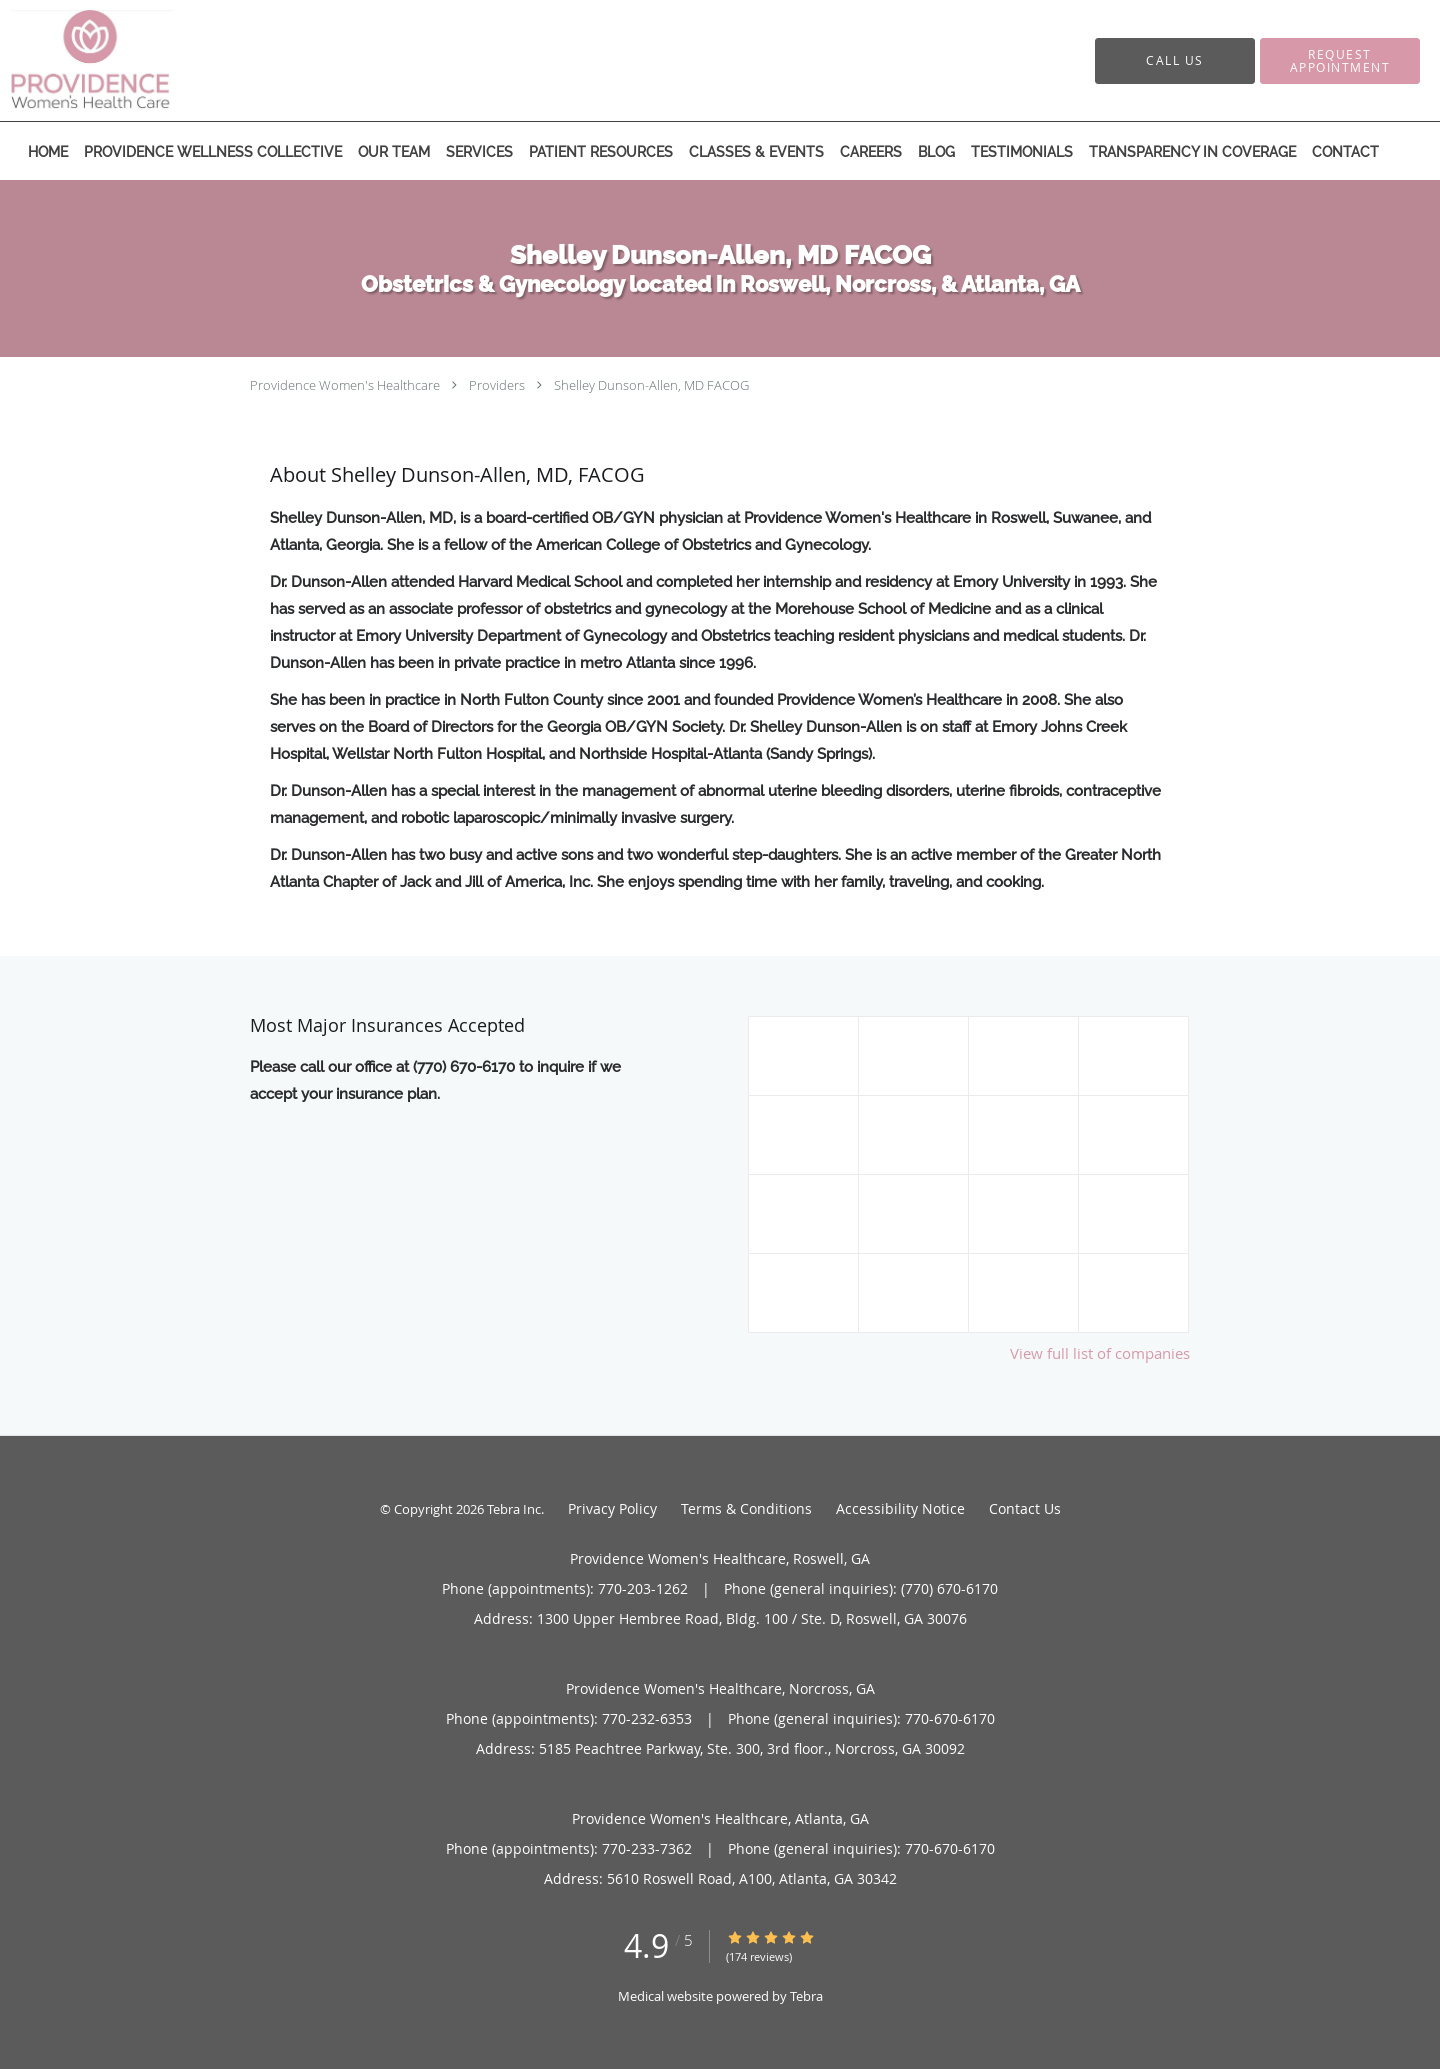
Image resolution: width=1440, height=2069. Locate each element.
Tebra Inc (514, 1509)
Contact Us (1025, 1508)
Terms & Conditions (746, 1508)
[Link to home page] (115, 60)
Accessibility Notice (900, 1508)
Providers (497, 385)
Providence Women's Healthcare (345, 385)
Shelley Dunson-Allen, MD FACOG (651, 385)
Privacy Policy (612, 1508)
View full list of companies (1100, 1353)
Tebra (806, 1996)
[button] (1340, 61)
